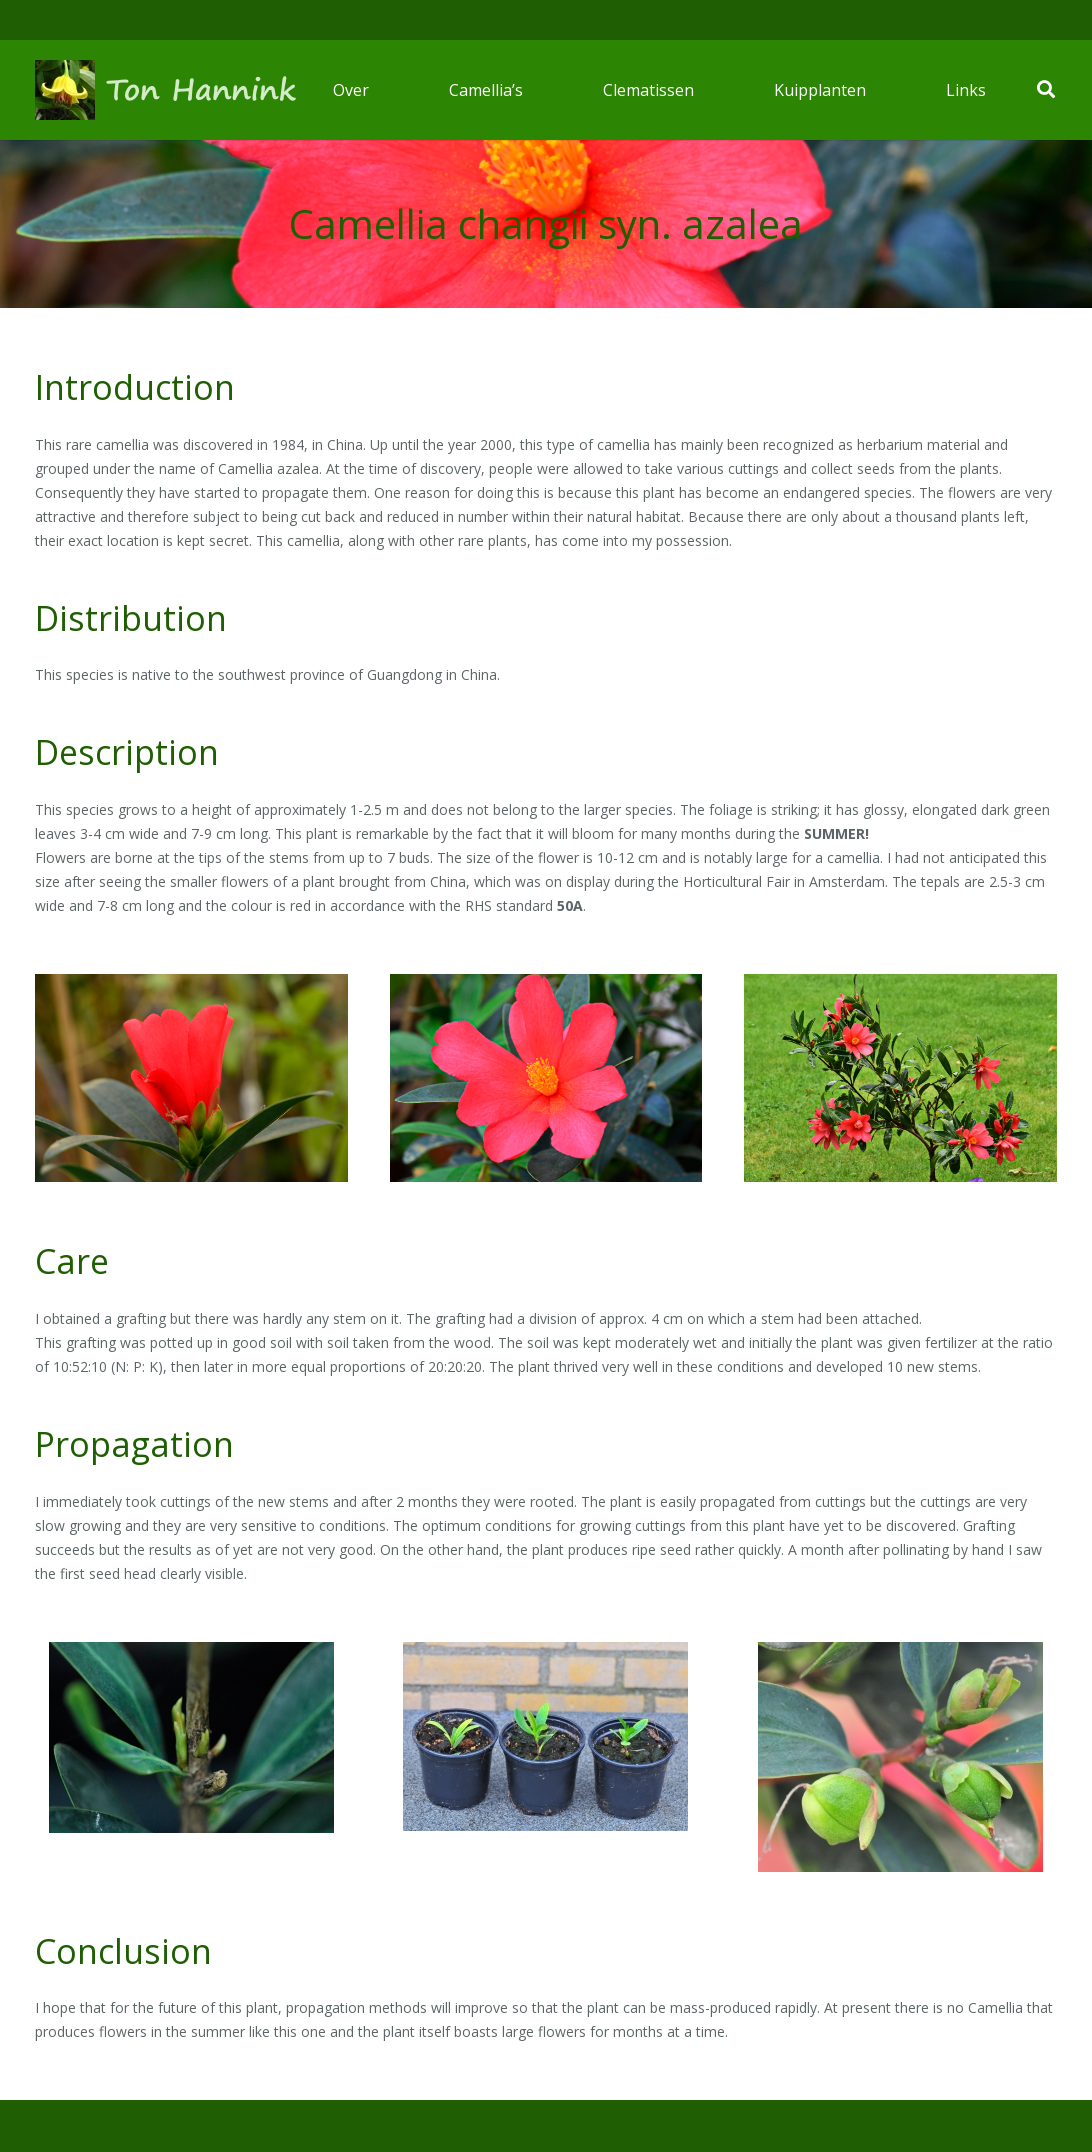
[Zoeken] (1046, 89)
